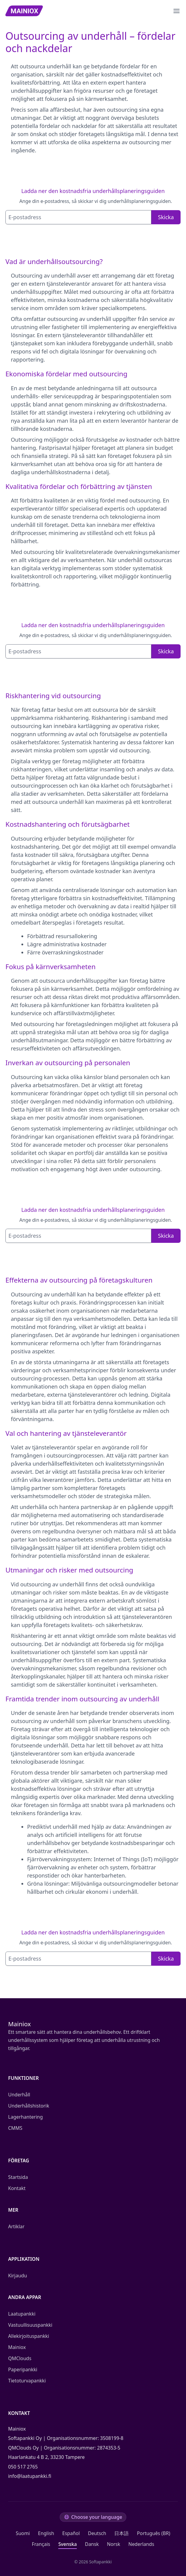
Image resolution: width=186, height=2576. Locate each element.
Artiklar (16, 2226)
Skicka (166, 217)
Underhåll (19, 2094)
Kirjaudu (17, 2275)
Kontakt (17, 2188)
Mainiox (17, 2347)
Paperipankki (22, 2369)
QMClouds (19, 2358)
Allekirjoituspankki (28, 2336)
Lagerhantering (25, 2117)
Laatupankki (21, 2313)
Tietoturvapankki (27, 2380)
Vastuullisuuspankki (30, 2325)
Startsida (18, 2177)
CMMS (15, 2128)
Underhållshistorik (28, 2105)
